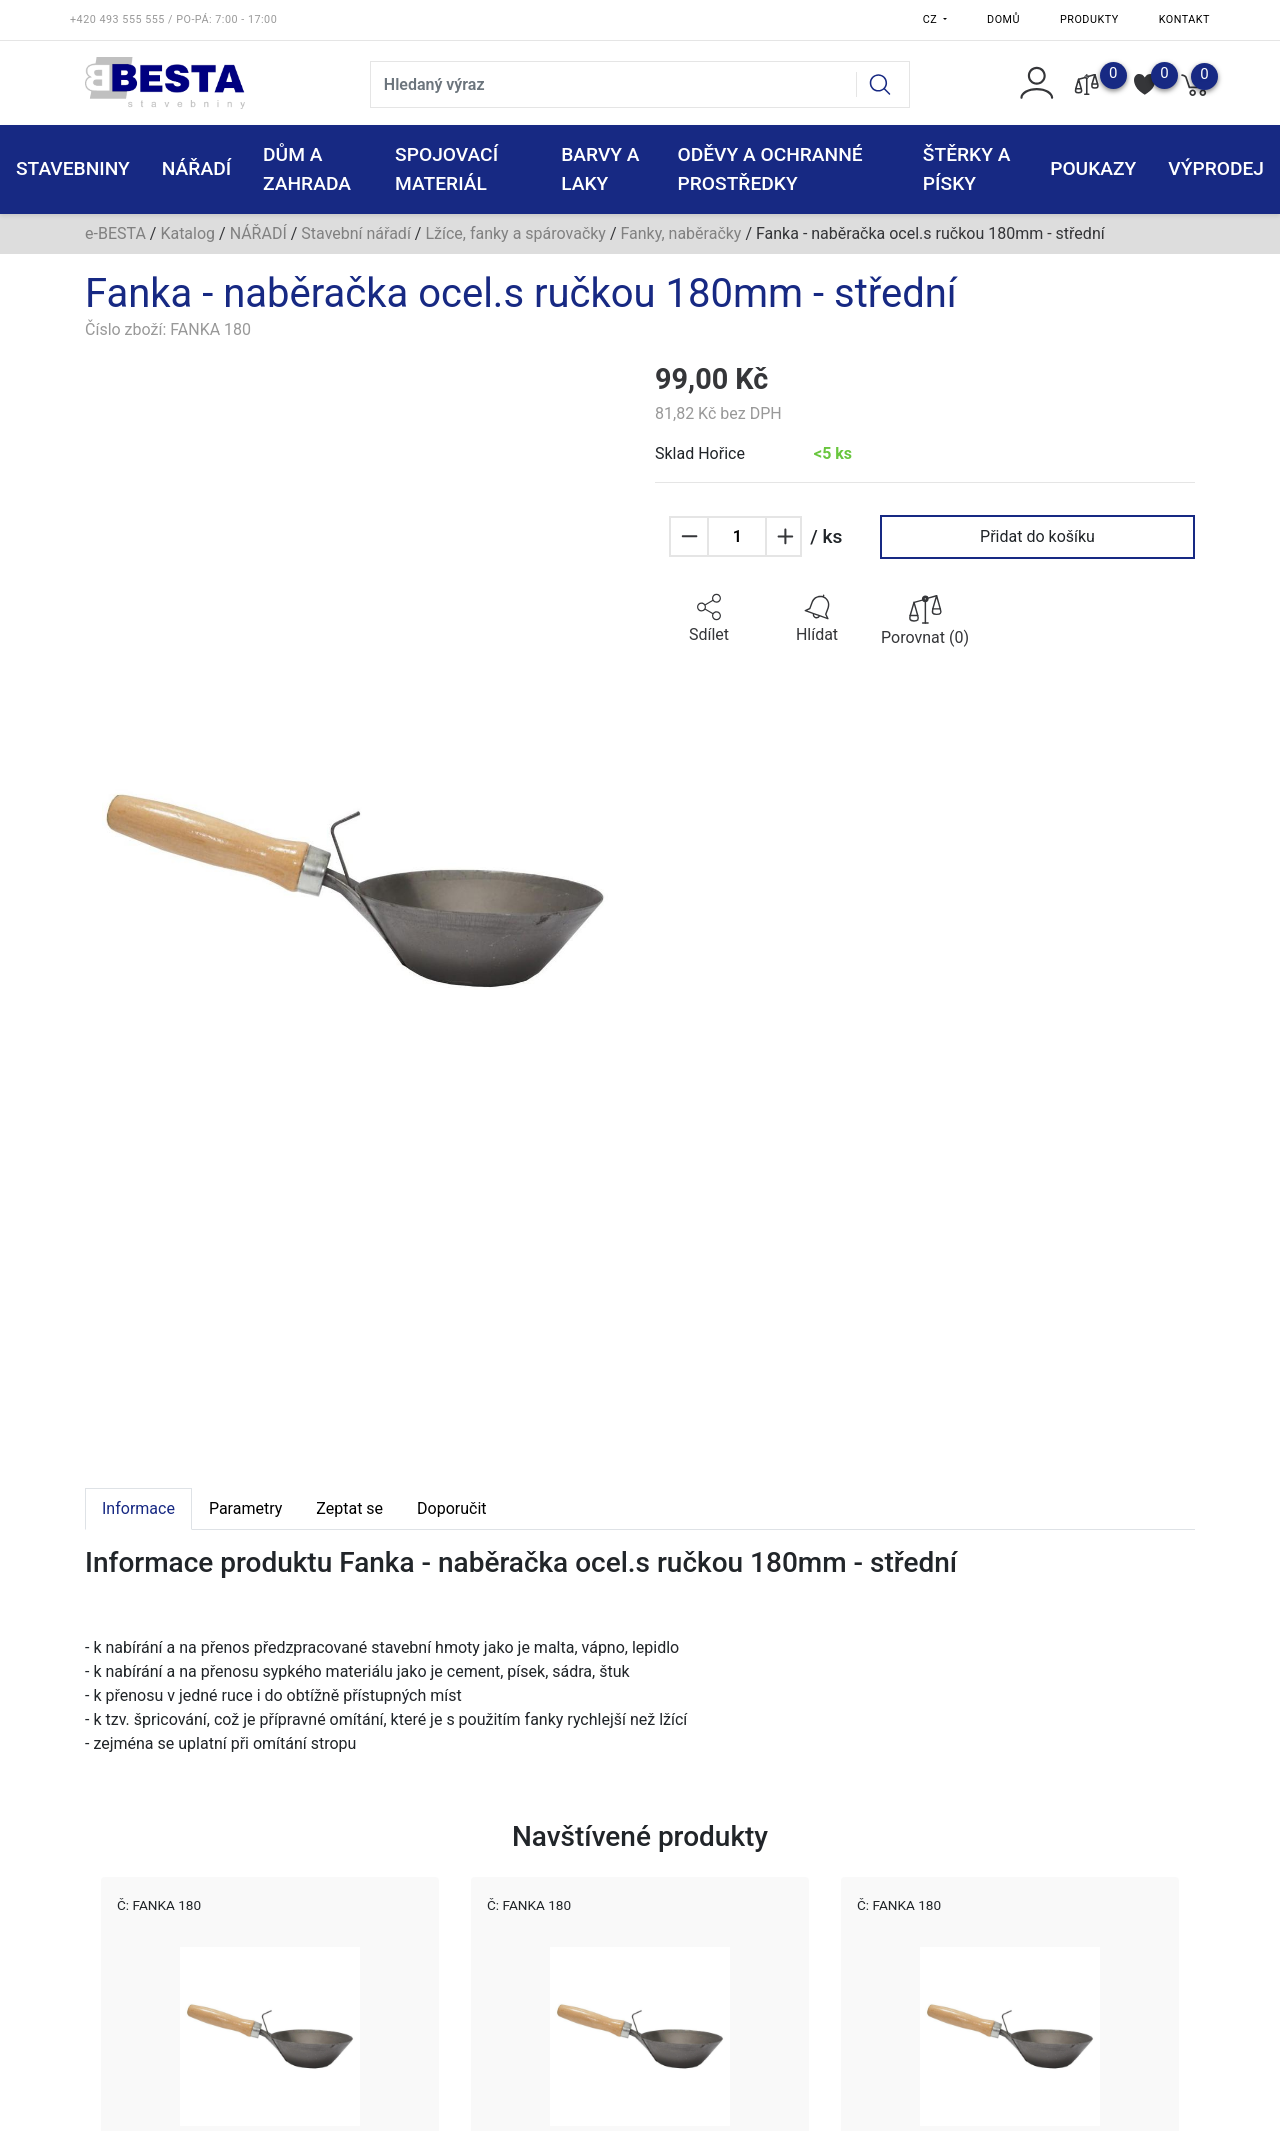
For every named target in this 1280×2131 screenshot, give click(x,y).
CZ (932, 19)
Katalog (187, 233)
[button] (709, 619)
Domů (1003, 19)
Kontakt (1184, 19)
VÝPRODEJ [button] (1216, 168)
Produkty (1089, 19)
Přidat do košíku (1037, 536)
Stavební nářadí (356, 233)
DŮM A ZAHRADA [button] (307, 169)
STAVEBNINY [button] (73, 168)
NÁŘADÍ (258, 233)
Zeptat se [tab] (349, 1508)
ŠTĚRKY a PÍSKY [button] (967, 169)
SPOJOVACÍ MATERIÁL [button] (446, 169)
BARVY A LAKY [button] (600, 169)
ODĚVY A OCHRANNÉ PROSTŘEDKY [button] (769, 169)
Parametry (245, 1508)
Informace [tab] (138, 1508)
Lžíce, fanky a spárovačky (515, 233)
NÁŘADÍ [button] (196, 168)
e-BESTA (115, 233)
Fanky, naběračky (680, 233)
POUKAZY (1093, 168)
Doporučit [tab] (451, 1508)
